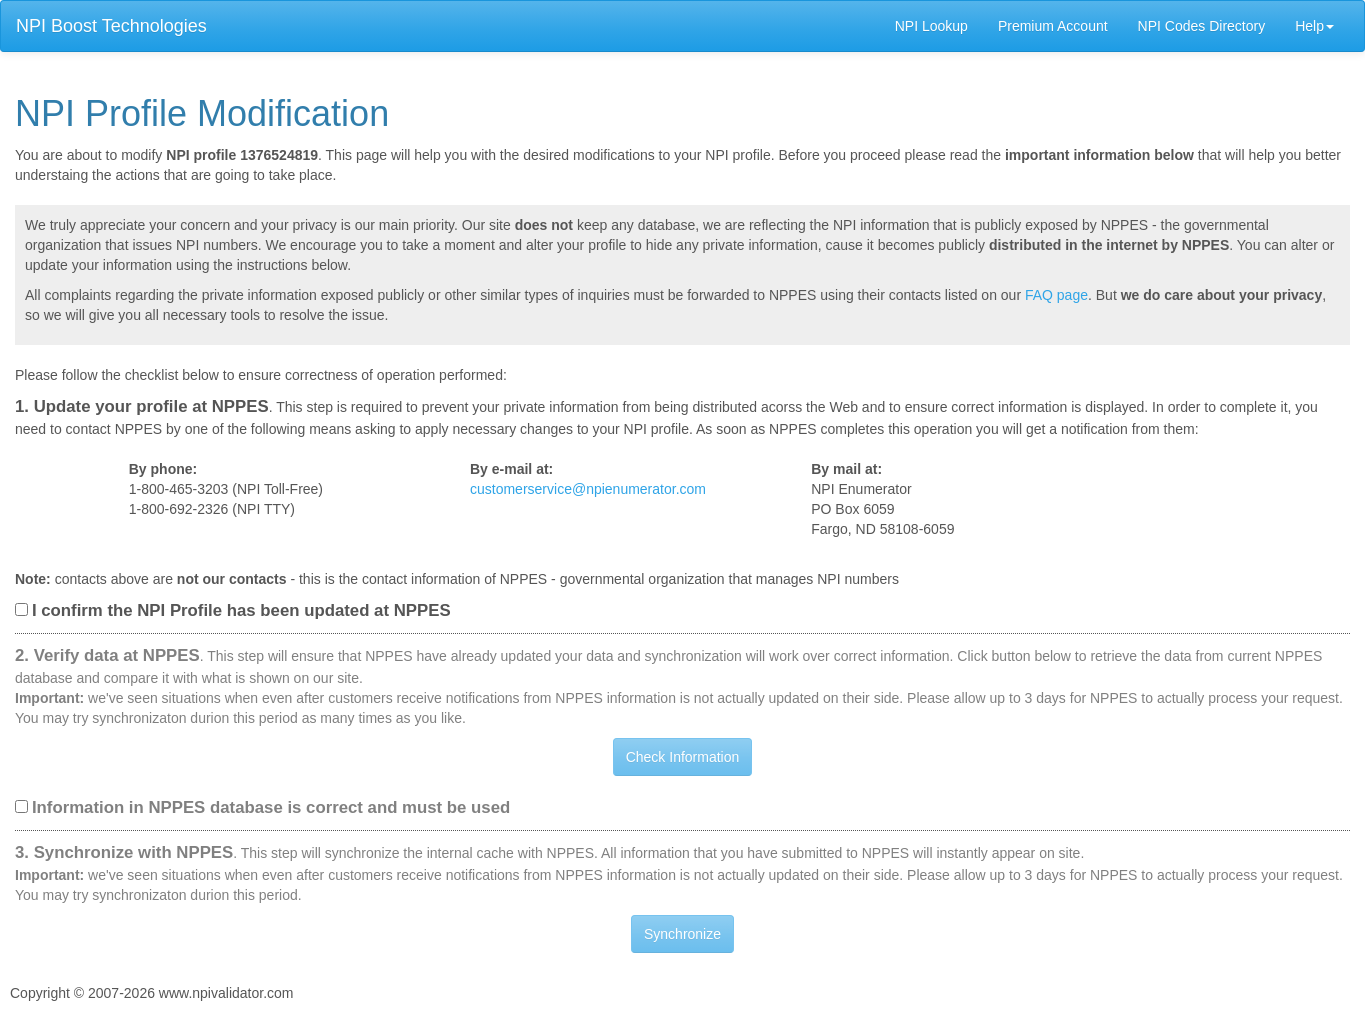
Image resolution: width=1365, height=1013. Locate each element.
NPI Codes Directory (1202, 26)
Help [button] (1314, 26)
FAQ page (1056, 295)
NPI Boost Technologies (111, 26)
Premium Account (1053, 26)
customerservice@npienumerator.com (588, 489)
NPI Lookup (931, 26)
